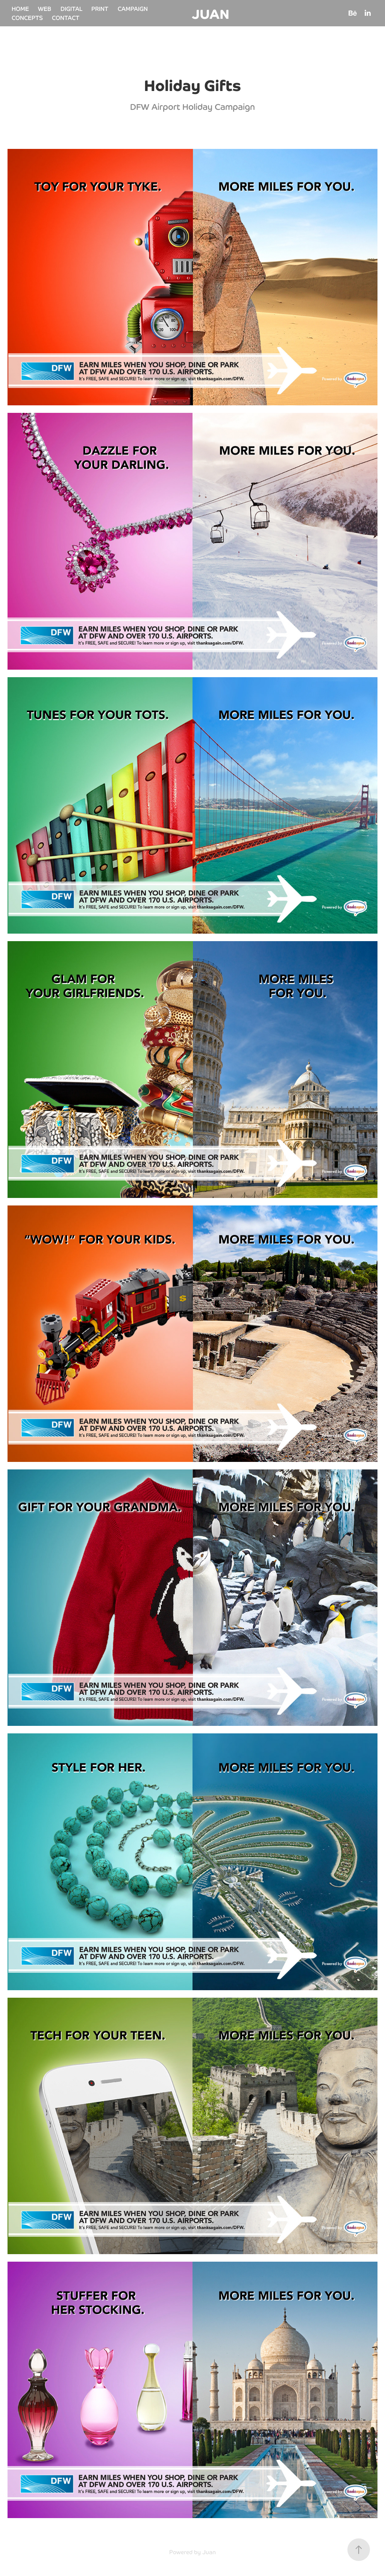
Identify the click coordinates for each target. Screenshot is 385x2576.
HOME (20, 8)
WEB (44, 8)
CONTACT (65, 17)
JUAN (210, 13)
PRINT (99, 8)
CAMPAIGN (133, 8)
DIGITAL (71, 8)
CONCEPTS (27, 17)
